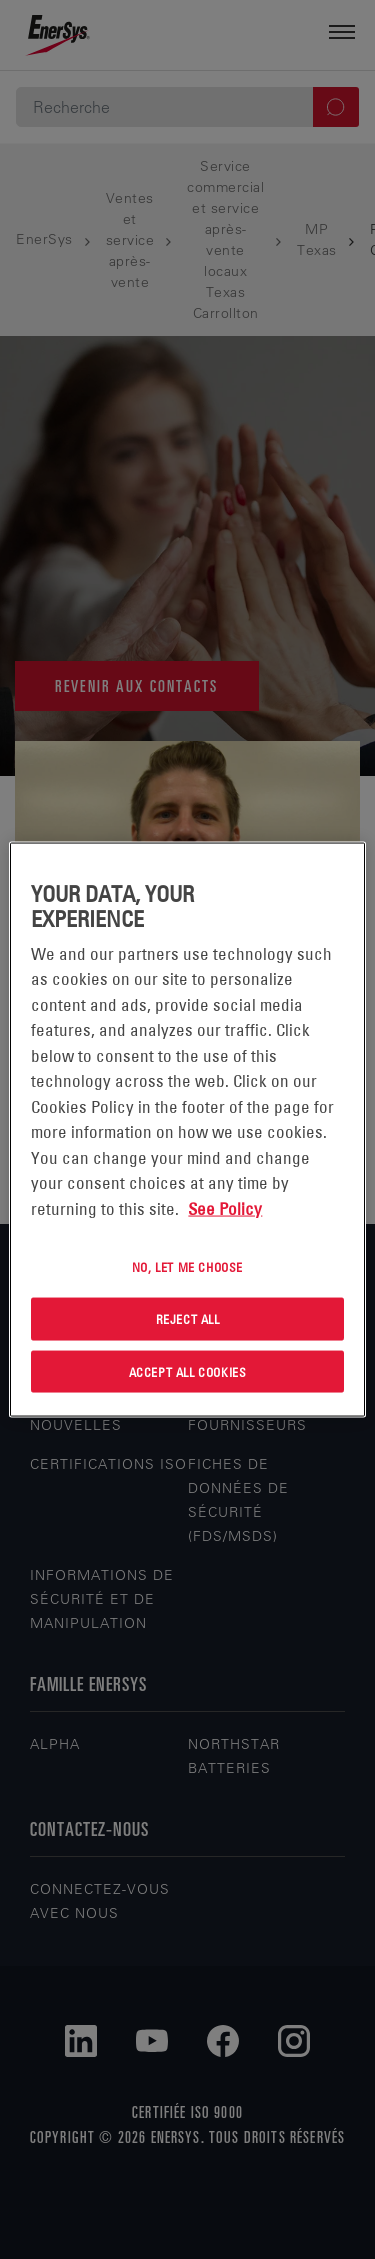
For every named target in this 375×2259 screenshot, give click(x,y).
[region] (187, 1129)
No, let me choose (187, 1267)
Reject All (188, 1318)
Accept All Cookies (188, 1371)
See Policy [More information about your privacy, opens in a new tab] (225, 1208)
